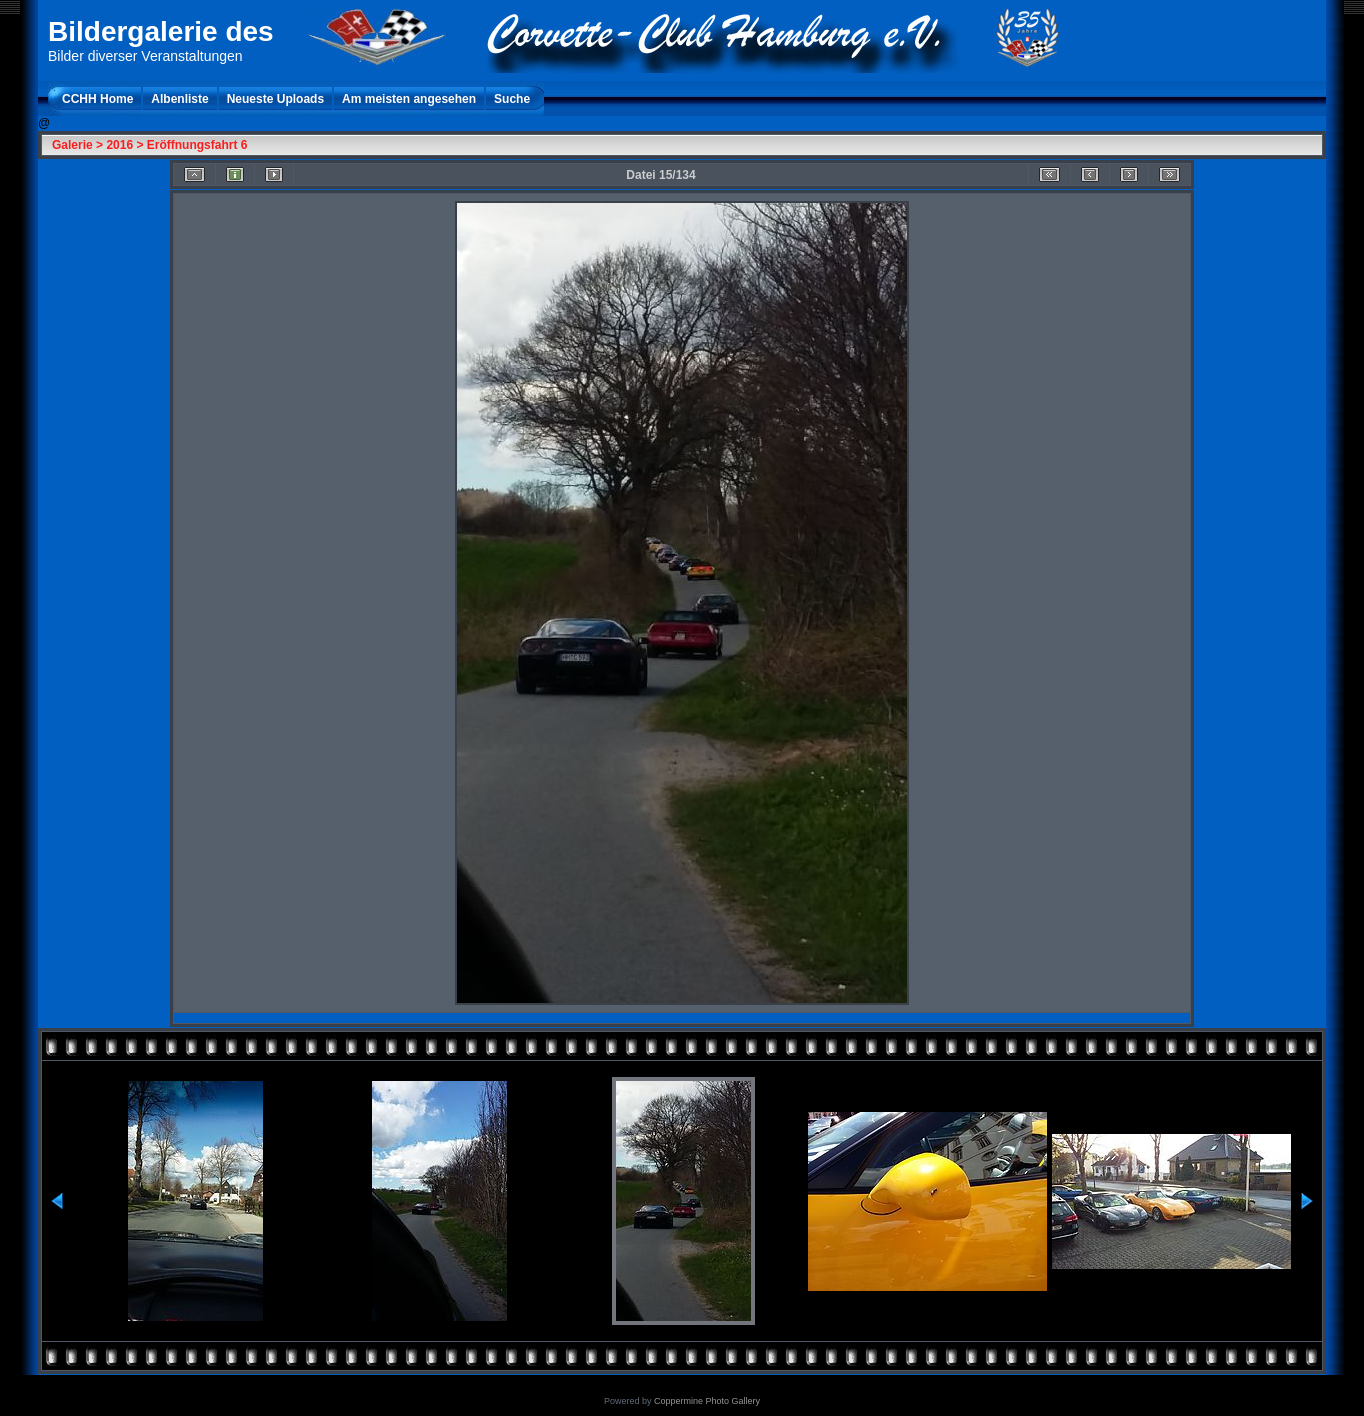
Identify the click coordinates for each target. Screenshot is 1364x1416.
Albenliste (179, 99)
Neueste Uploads (275, 99)
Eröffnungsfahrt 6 (197, 145)
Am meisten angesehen (409, 99)
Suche (512, 99)
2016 (119, 145)
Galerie (72, 145)
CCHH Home (97, 99)
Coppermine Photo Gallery (707, 1401)
